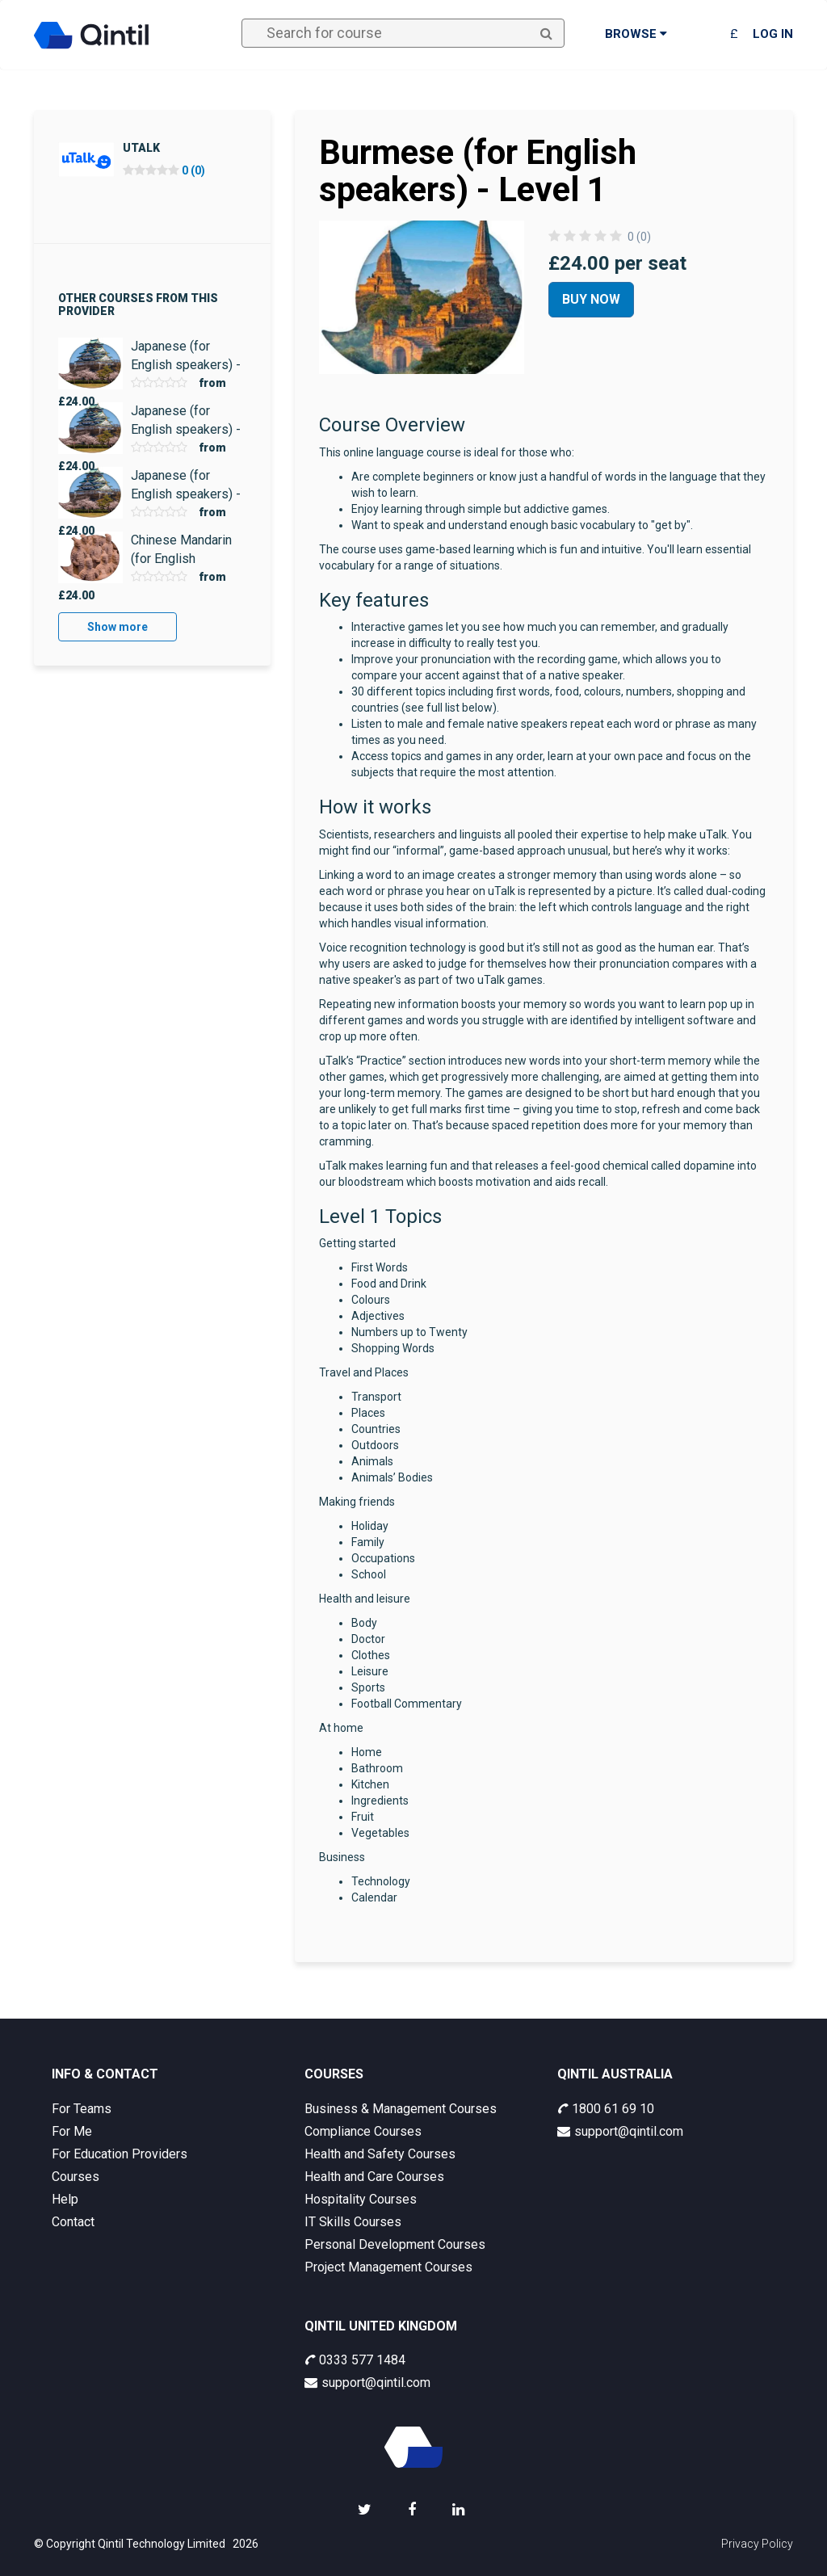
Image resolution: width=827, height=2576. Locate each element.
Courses (75, 2176)
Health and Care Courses (374, 2176)
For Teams (81, 2108)
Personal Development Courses (394, 2244)
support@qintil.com (620, 2131)
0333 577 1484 (354, 2360)
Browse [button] (636, 34)
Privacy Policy (757, 2543)
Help (65, 2199)
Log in (773, 34)
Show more (117, 626)
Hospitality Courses (360, 2199)
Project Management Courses (388, 2267)
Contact (73, 2221)
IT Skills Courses (352, 2221)
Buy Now (591, 299)
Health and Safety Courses (379, 2154)
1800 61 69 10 (605, 2108)
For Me (72, 2131)
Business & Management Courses (400, 2108)
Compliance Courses (363, 2131)
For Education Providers (119, 2154)
